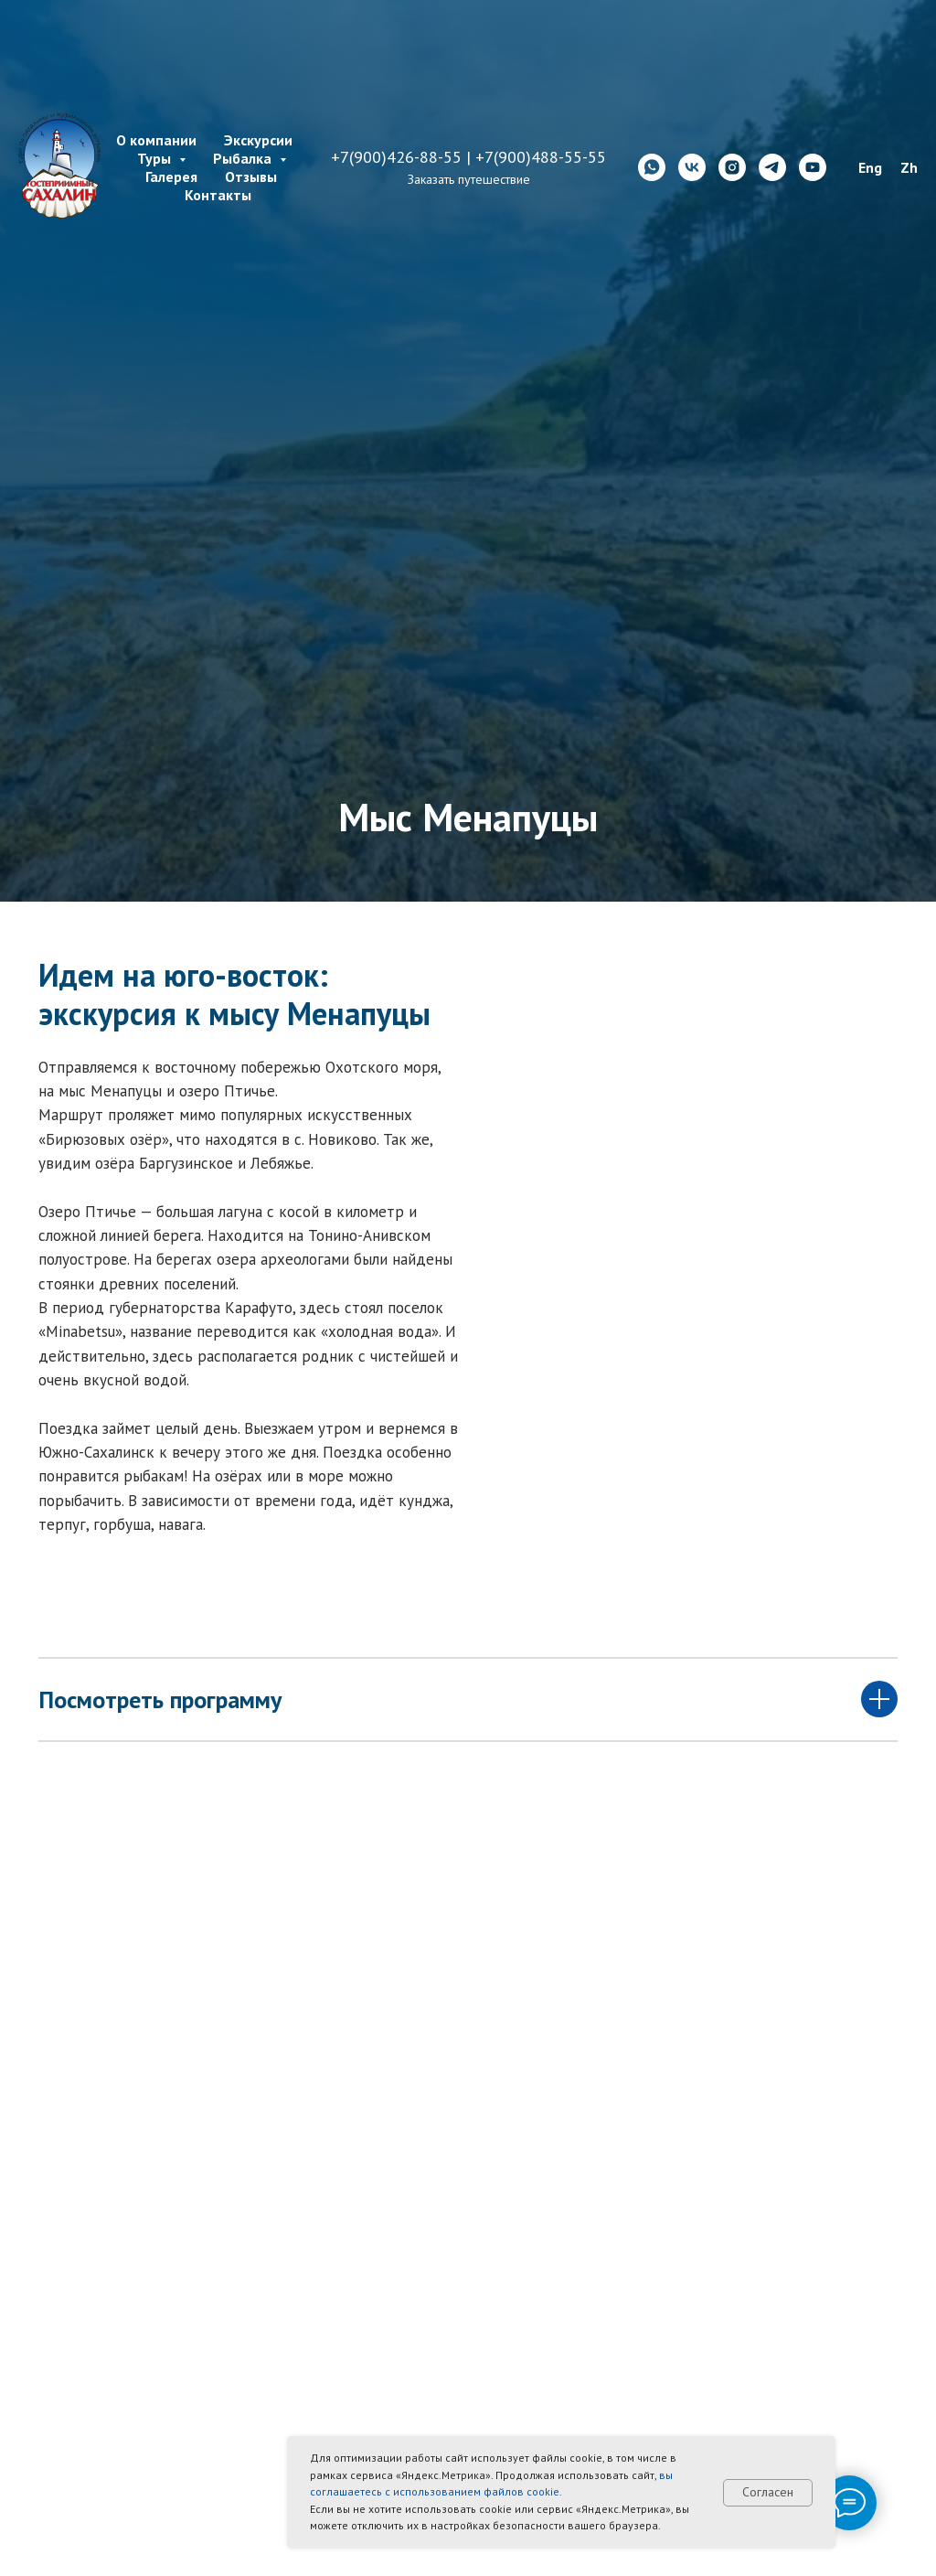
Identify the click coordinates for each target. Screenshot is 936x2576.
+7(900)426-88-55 (396, 156)
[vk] (692, 167)
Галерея (171, 176)
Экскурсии (258, 140)
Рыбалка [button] (244, 158)
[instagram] (732, 167)
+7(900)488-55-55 (540, 156)
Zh (909, 167)
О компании (156, 140)
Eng (870, 167)
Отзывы (251, 176)
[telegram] (772, 167)
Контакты (218, 195)
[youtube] (812, 167)
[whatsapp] (651, 167)
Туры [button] (156, 158)
